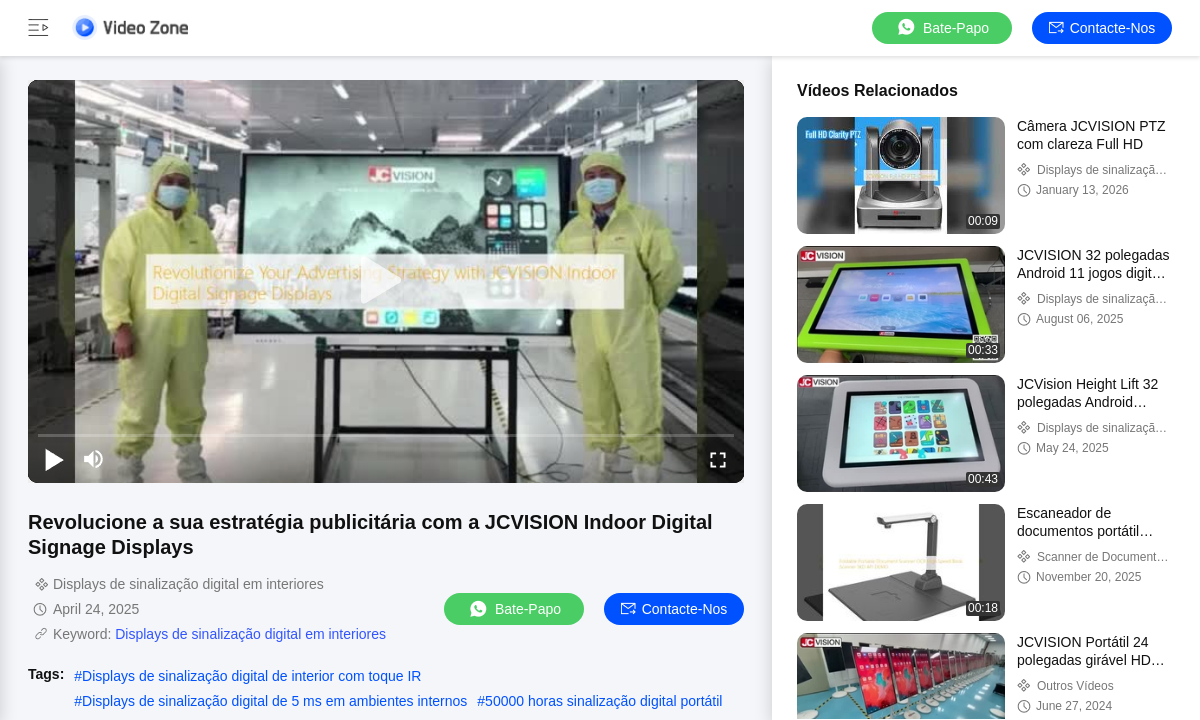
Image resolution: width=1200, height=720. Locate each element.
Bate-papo (942, 27)
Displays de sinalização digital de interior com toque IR (251, 676)
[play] (386, 281)
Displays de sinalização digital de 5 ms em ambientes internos (274, 701)
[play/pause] (54, 459)
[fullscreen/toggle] (718, 459)
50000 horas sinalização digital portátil (603, 701)
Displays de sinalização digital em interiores (250, 634)
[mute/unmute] (94, 459)
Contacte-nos (1102, 28)
